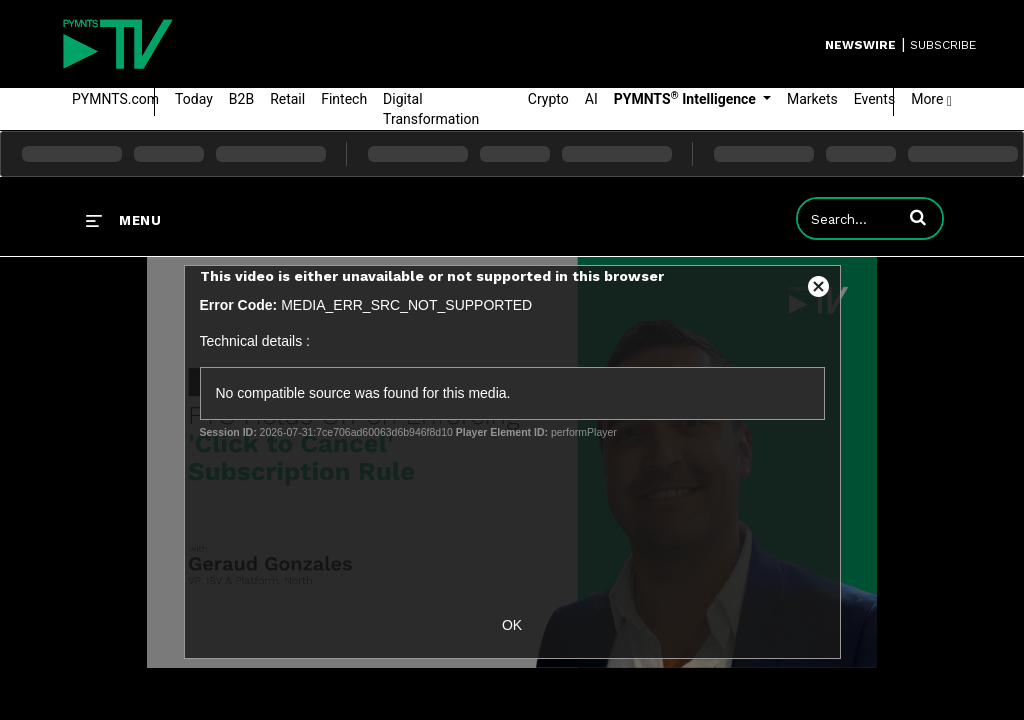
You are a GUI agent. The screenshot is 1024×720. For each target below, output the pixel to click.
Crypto (548, 99)
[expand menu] (123, 220)
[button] (918, 217)
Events (874, 99)
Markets (812, 99)
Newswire (860, 45)
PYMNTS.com (115, 99)
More (931, 99)
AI (591, 99)
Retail (287, 99)
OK (512, 625)
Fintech (344, 99)
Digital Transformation (431, 109)
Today (194, 99)
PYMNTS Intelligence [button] (687, 98)
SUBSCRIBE (943, 45)
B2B (241, 99)
